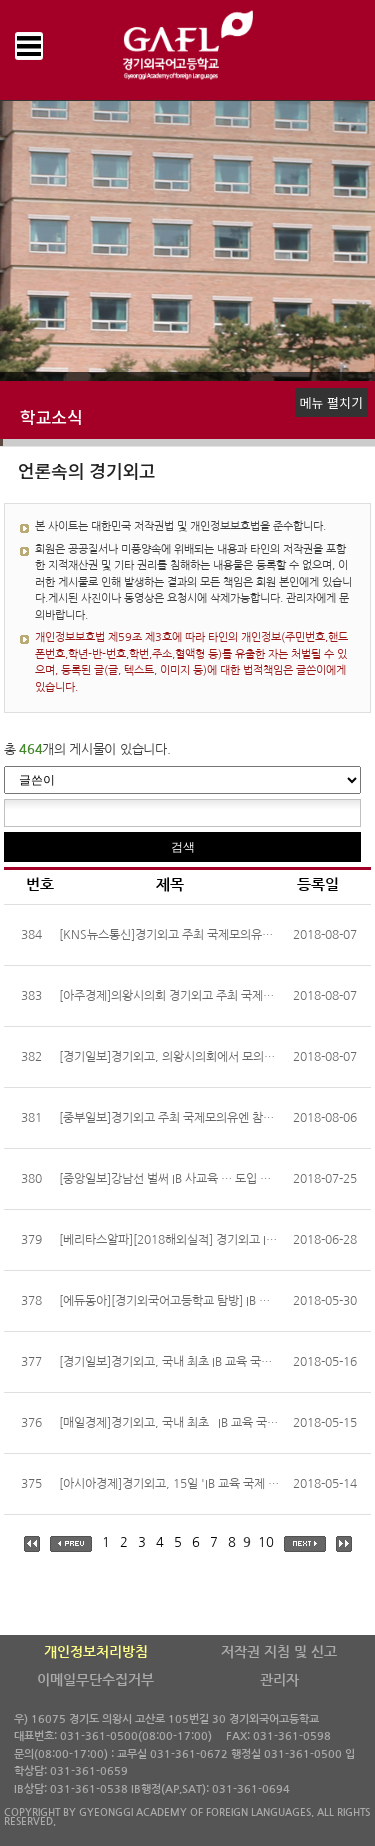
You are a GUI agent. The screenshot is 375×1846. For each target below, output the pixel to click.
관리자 (279, 1680)
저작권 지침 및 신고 (279, 1652)
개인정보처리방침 (96, 1652)
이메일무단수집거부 (95, 1680)
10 (266, 1542)
